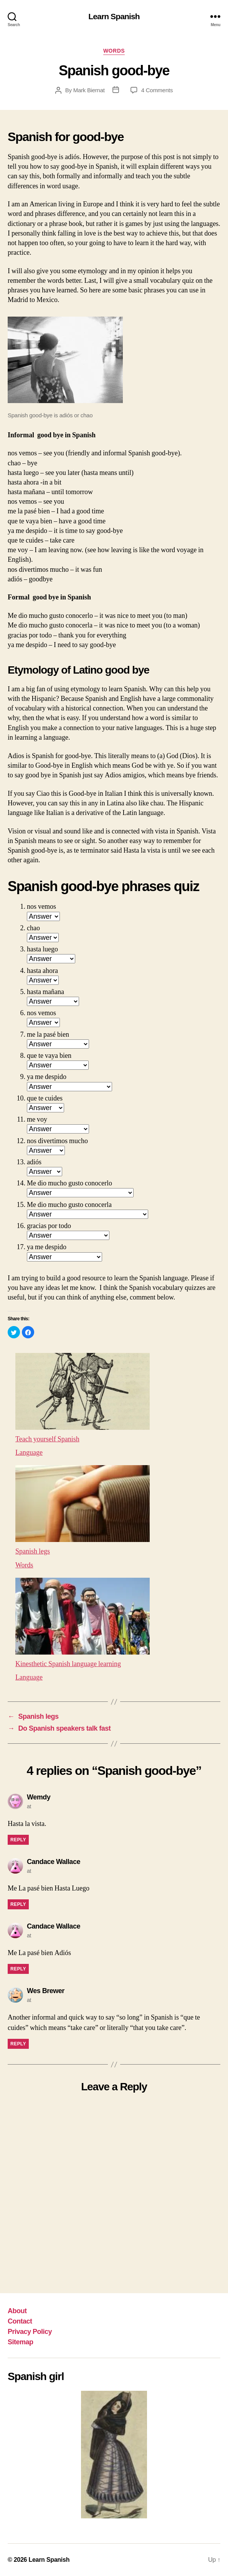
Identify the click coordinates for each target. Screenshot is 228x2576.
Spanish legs (32, 1551)
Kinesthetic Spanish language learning (68, 1664)
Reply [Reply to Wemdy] (18, 1839)
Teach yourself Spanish (47, 1439)
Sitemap (20, 2342)
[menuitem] (114, 1403)
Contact (20, 2321)
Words (114, 51)
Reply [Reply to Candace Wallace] (18, 1904)
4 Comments (157, 90)
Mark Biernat (89, 90)
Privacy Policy (30, 2331)
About (17, 2311)
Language (29, 1452)
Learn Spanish (113, 16)
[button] (14, 1332)
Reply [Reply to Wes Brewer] (18, 2044)
